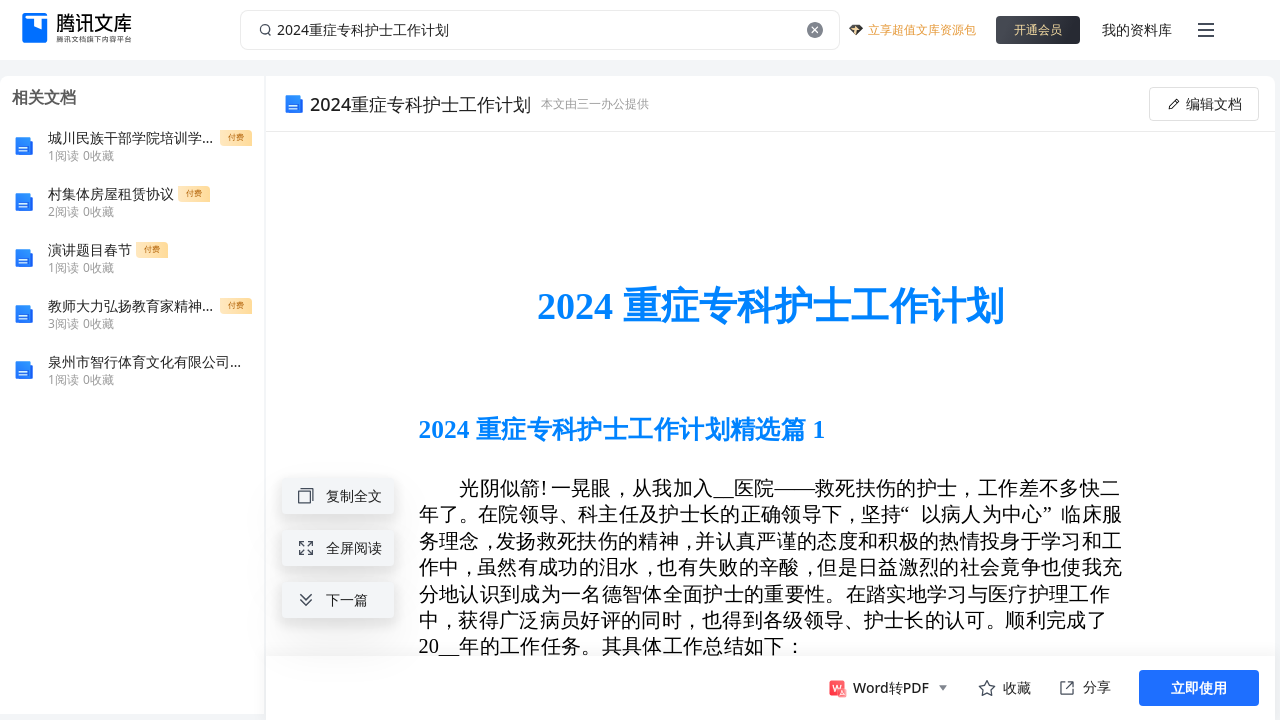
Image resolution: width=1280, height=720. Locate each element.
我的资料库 (1137, 29)
